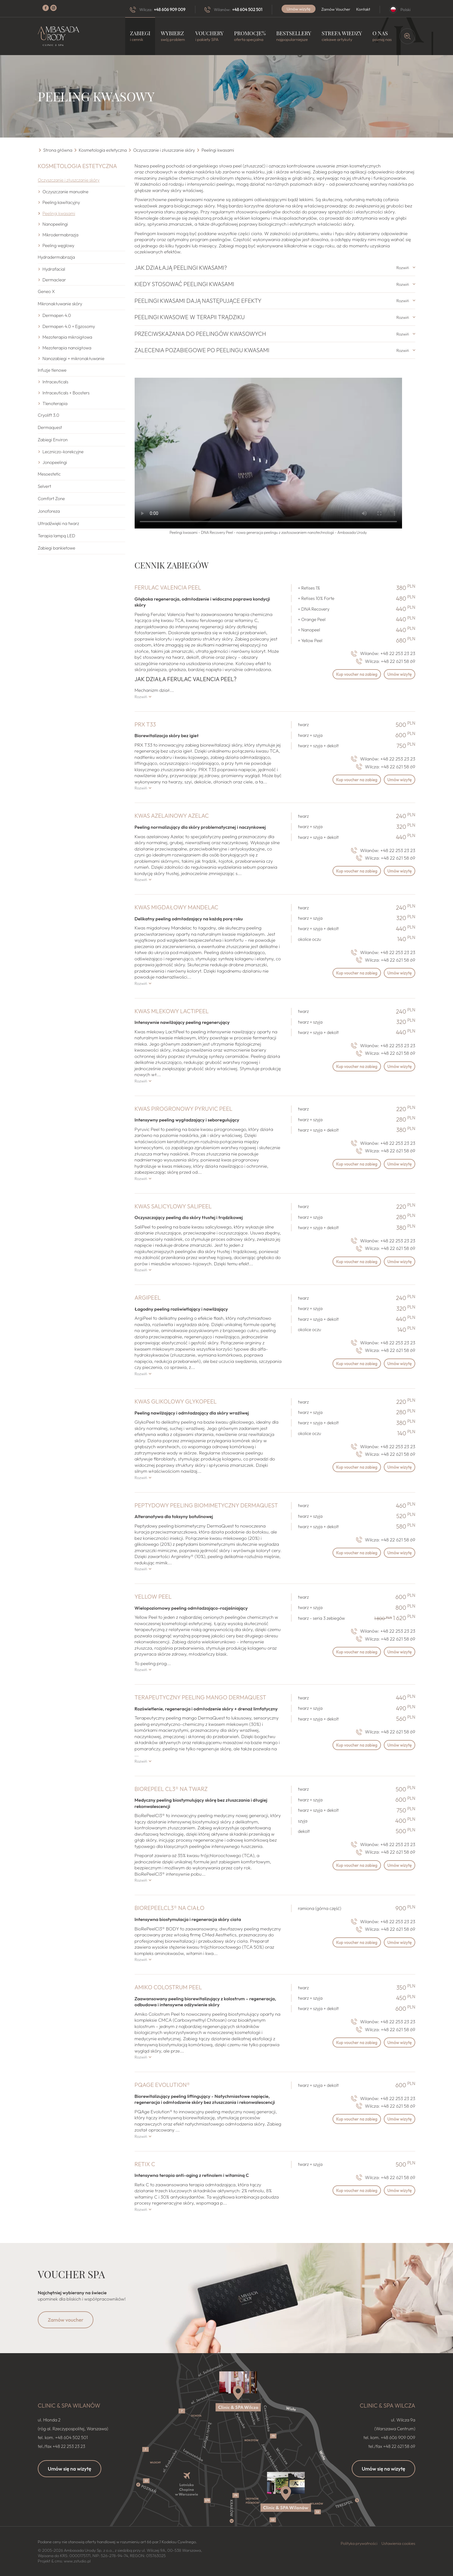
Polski (405, 9)
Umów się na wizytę (69, 2469)
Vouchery (209, 36)
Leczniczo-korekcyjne (63, 452)
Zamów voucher (65, 2320)
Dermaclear (54, 280)
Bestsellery (293, 36)
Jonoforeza (49, 511)
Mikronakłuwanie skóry (60, 304)
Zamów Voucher (335, 9)
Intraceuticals (55, 382)
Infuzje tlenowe (52, 370)
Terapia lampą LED (56, 536)
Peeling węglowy (58, 245)
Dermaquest (50, 427)
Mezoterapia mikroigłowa (67, 337)
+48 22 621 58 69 (398, 661)
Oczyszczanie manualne (65, 192)
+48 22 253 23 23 (397, 653)
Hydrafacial (53, 269)
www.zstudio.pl (77, 2560)
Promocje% (250, 36)
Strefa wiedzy (342, 36)
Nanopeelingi (55, 224)
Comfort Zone (51, 498)
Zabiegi (140, 36)
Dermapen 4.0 (56, 315)
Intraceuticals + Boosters (66, 393)
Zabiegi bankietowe (56, 548)
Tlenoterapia (55, 403)
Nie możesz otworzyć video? (268, 453)
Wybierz (173, 36)
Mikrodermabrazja (60, 235)
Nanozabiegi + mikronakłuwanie (73, 358)
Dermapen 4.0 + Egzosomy (68, 326)
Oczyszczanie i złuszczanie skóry (69, 180)
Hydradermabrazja (56, 257)
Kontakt (363, 9)
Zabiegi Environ (53, 440)
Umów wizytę (298, 8)
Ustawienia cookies (398, 2543)
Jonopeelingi (54, 462)
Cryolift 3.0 (48, 415)
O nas (382, 36)
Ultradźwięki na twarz (58, 523)
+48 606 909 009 (169, 9)
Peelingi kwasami (58, 213)
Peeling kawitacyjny (61, 202)
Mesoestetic (49, 474)
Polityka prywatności (359, 2543)
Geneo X (46, 291)
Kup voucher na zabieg (347, 675)
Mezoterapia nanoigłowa (66, 348)
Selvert (44, 486)
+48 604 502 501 (247, 9)
